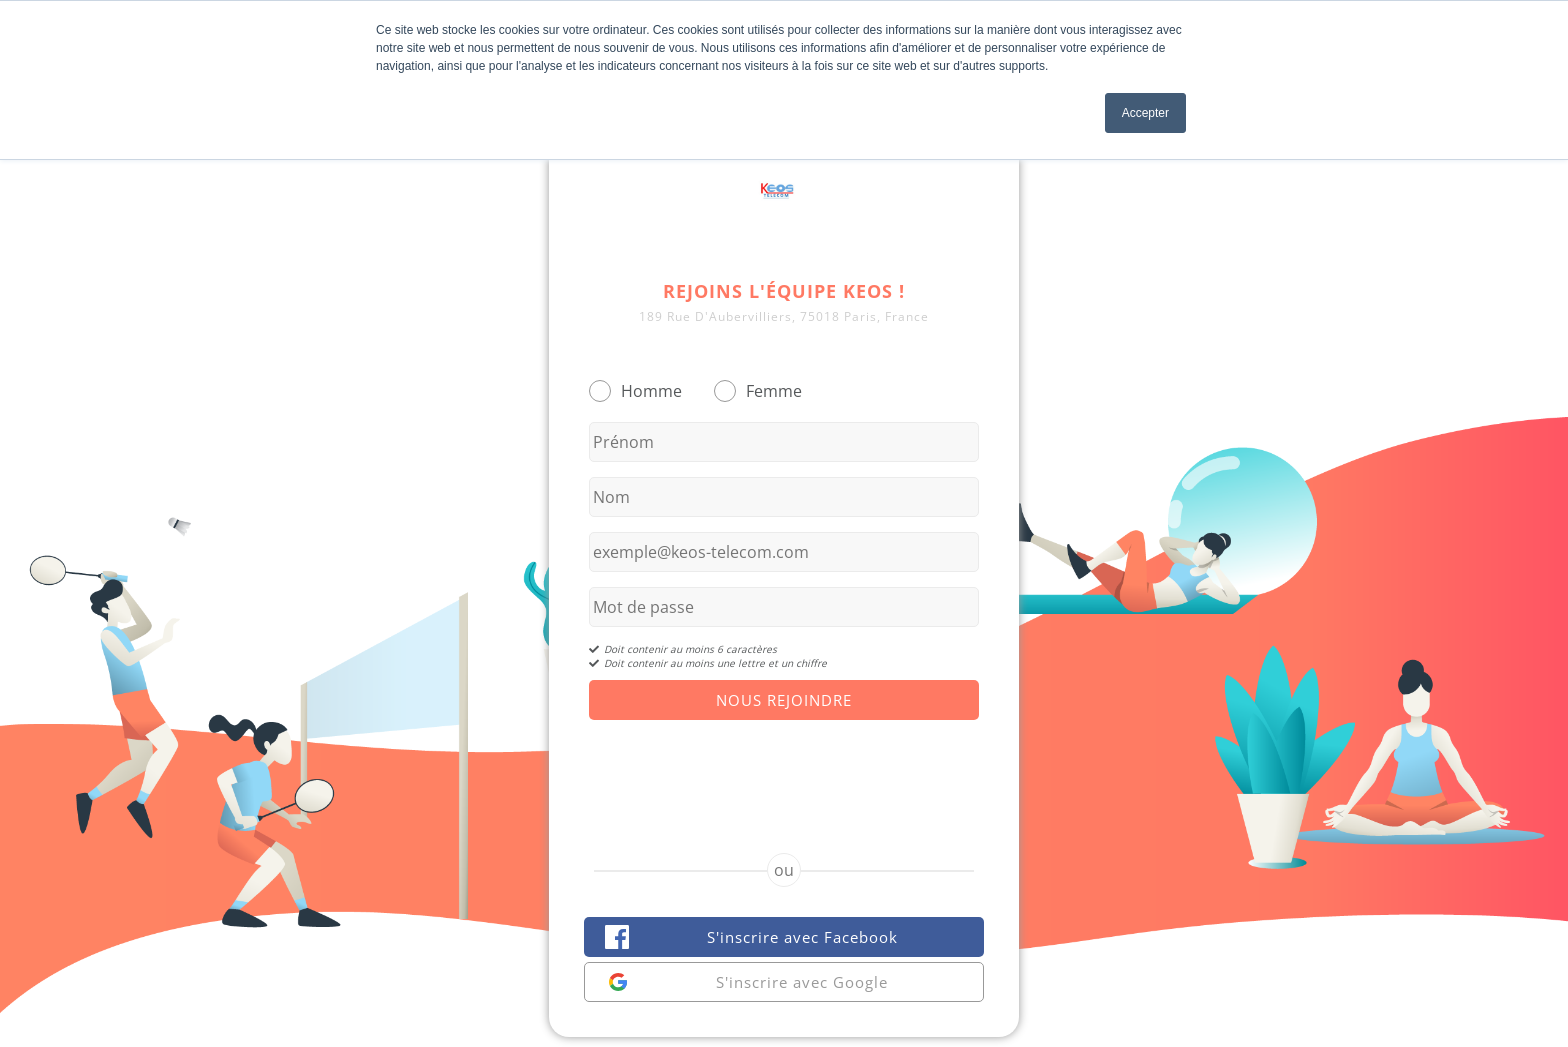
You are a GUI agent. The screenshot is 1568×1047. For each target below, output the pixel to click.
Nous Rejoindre (784, 700)
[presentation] (784, 769)
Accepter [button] (1145, 113)
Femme (774, 391)
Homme (651, 391)
